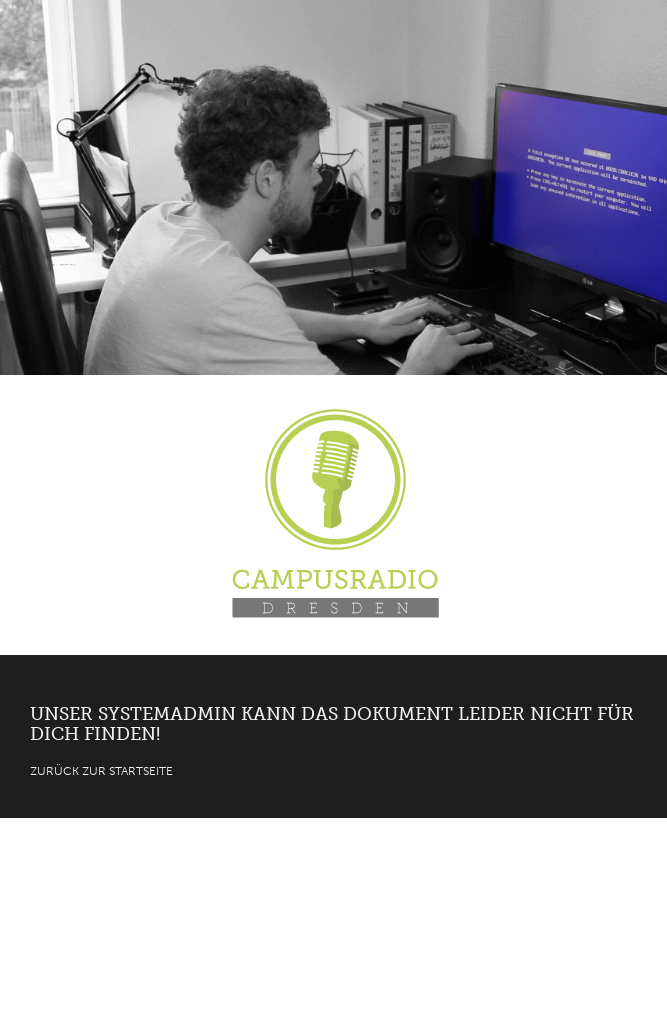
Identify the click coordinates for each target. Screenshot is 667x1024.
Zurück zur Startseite (101, 771)
